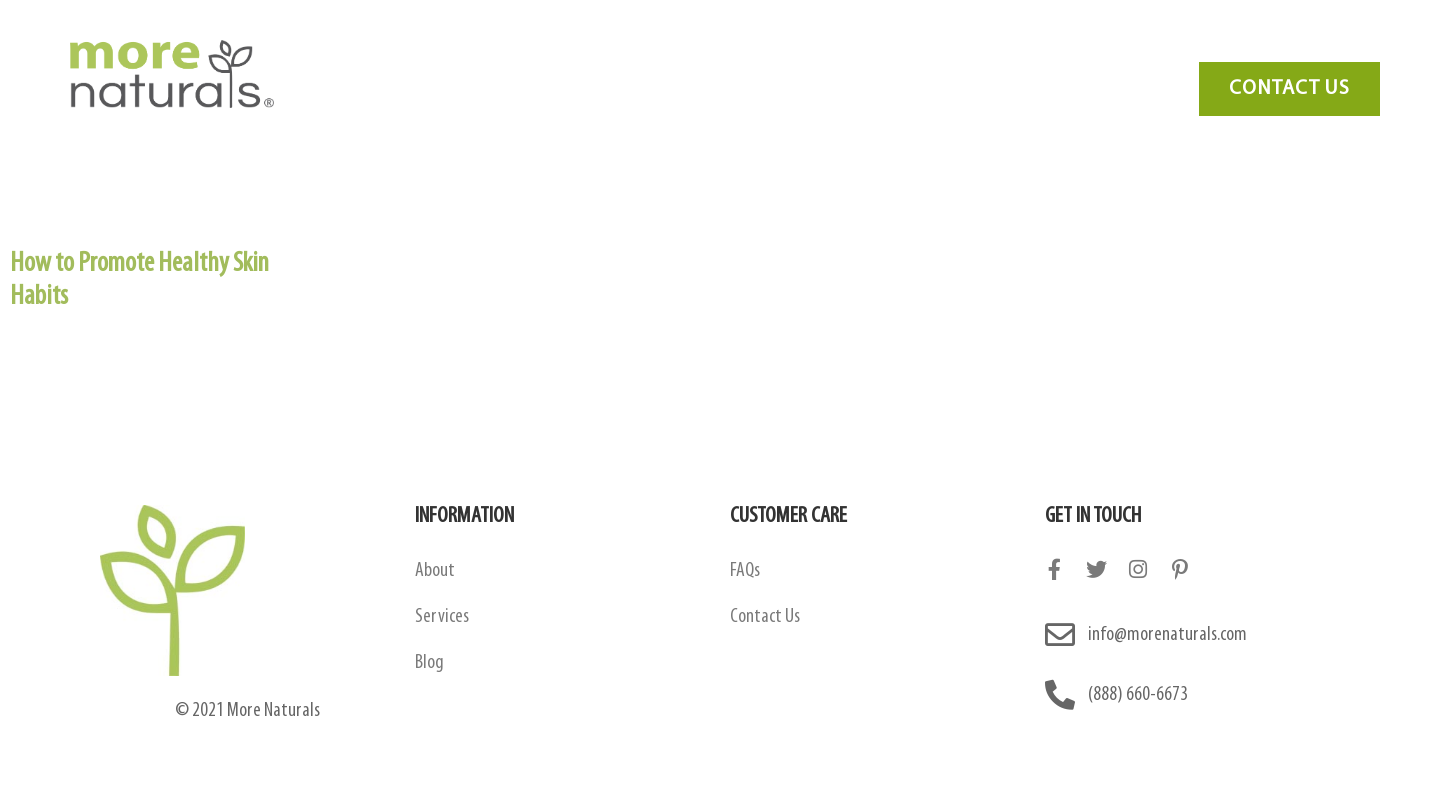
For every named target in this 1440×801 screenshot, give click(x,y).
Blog (1030, 46)
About (435, 571)
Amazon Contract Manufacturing (679, 46)
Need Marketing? (1271, 46)
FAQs (745, 571)
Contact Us (1129, 46)
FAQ (956, 46)
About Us (487, 46)
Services (868, 46)
